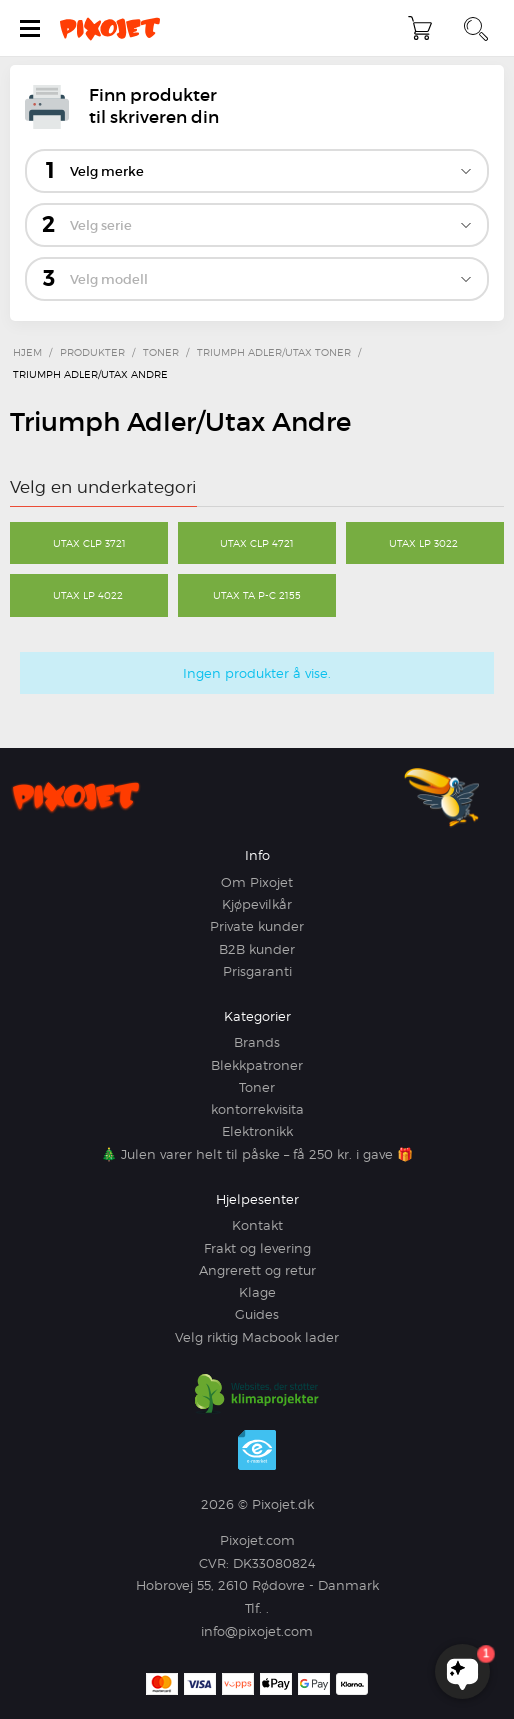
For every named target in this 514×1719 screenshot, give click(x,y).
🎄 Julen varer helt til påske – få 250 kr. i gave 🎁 (257, 1154)
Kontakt (257, 1225)
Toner (257, 1087)
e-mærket (257, 1450)
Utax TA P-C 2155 (257, 595)
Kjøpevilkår (257, 904)
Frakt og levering (257, 1248)
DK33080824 (274, 1563)
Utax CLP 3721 (89, 543)
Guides (257, 1314)
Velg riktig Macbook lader (257, 1337)
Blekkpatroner (257, 1065)
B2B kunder (257, 949)
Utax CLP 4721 (257, 543)
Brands (257, 1042)
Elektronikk (257, 1131)
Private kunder (257, 926)
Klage (257, 1292)
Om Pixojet (257, 882)
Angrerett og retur (257, 1270)
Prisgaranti (257, 971)
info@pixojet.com (257, 1631)
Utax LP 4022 (89, 595)
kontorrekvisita (257, 1109)
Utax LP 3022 (425, 543)
